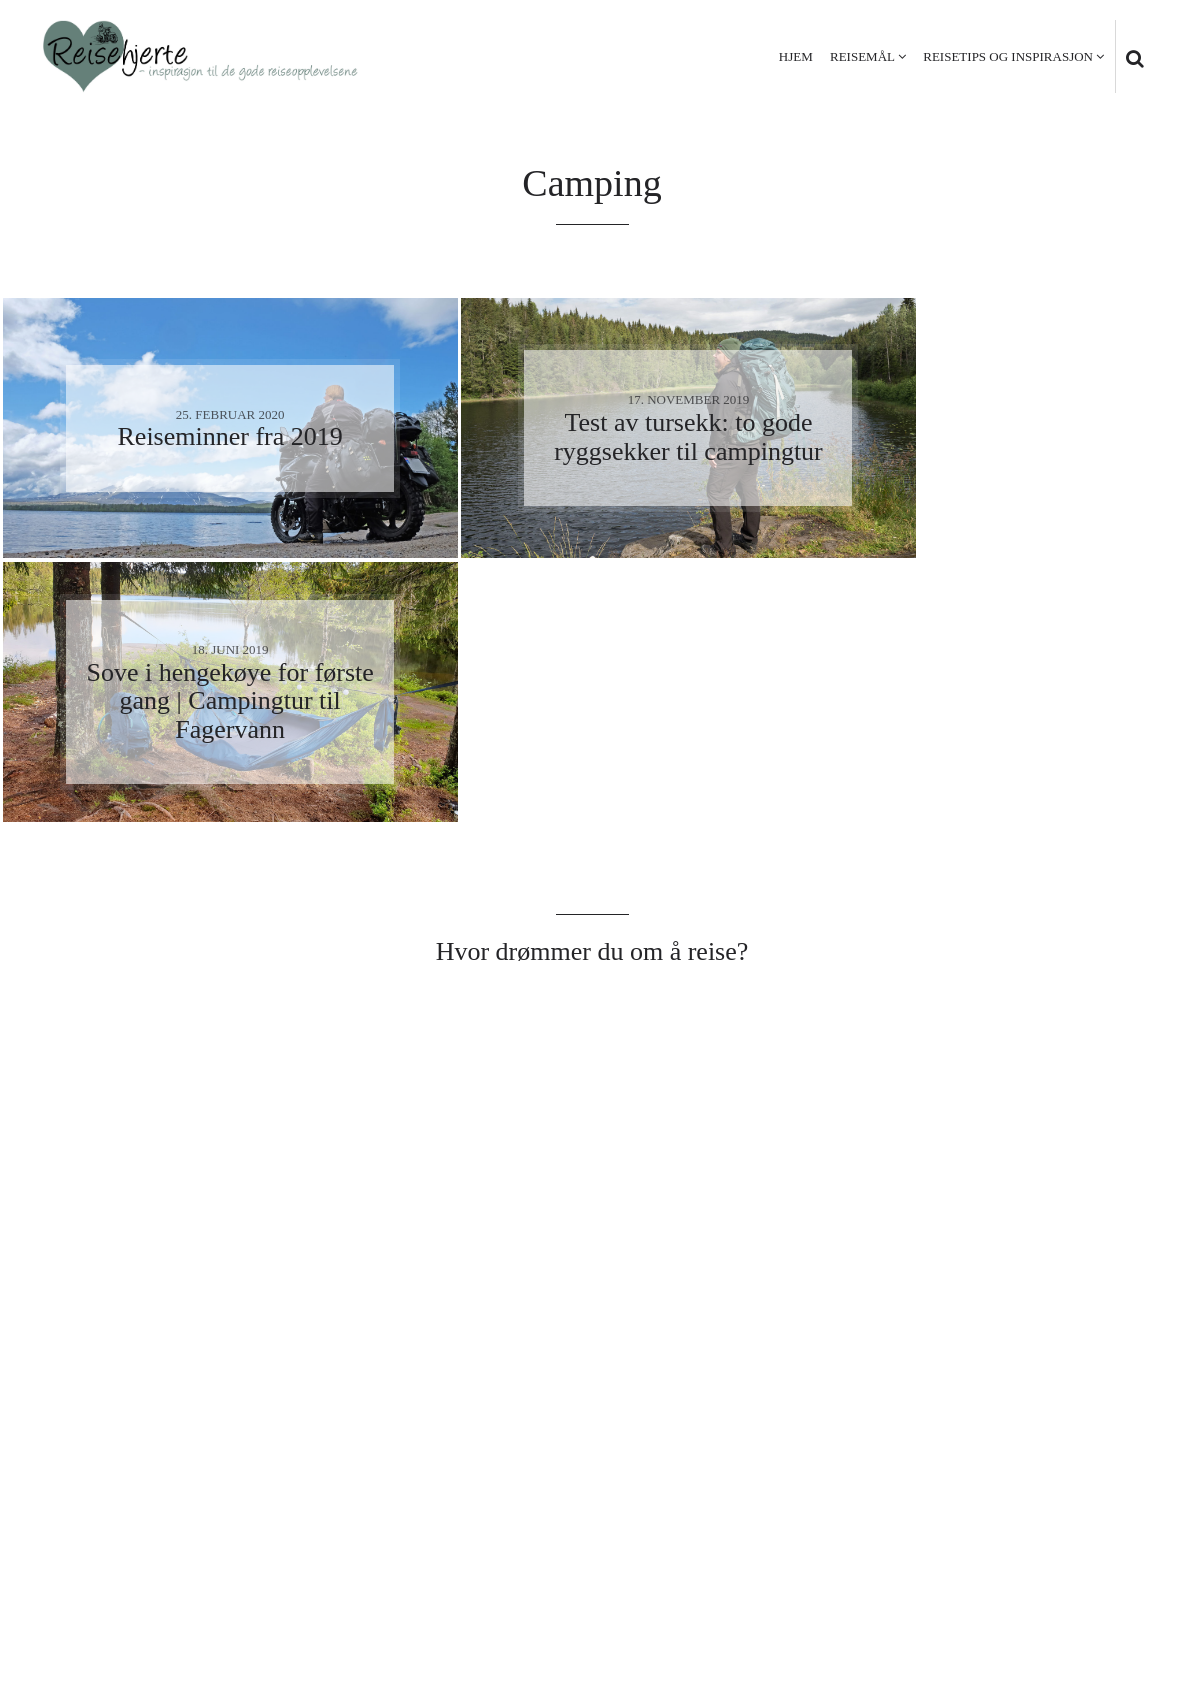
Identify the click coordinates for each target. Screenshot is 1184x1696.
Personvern (1004, 1578)
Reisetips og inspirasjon (1008, 56)
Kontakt (1105, 1578)
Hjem (796, 56)
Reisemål (862, 56)
